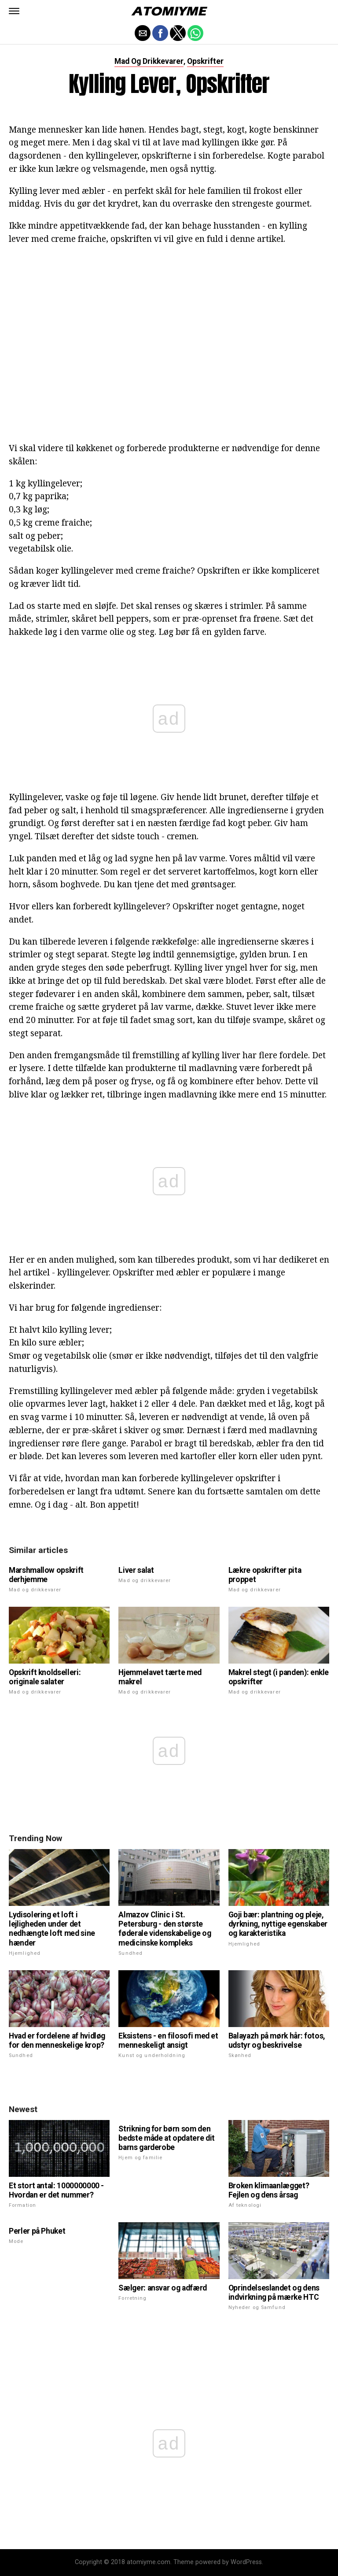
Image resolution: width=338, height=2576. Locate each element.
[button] (14, 11)
